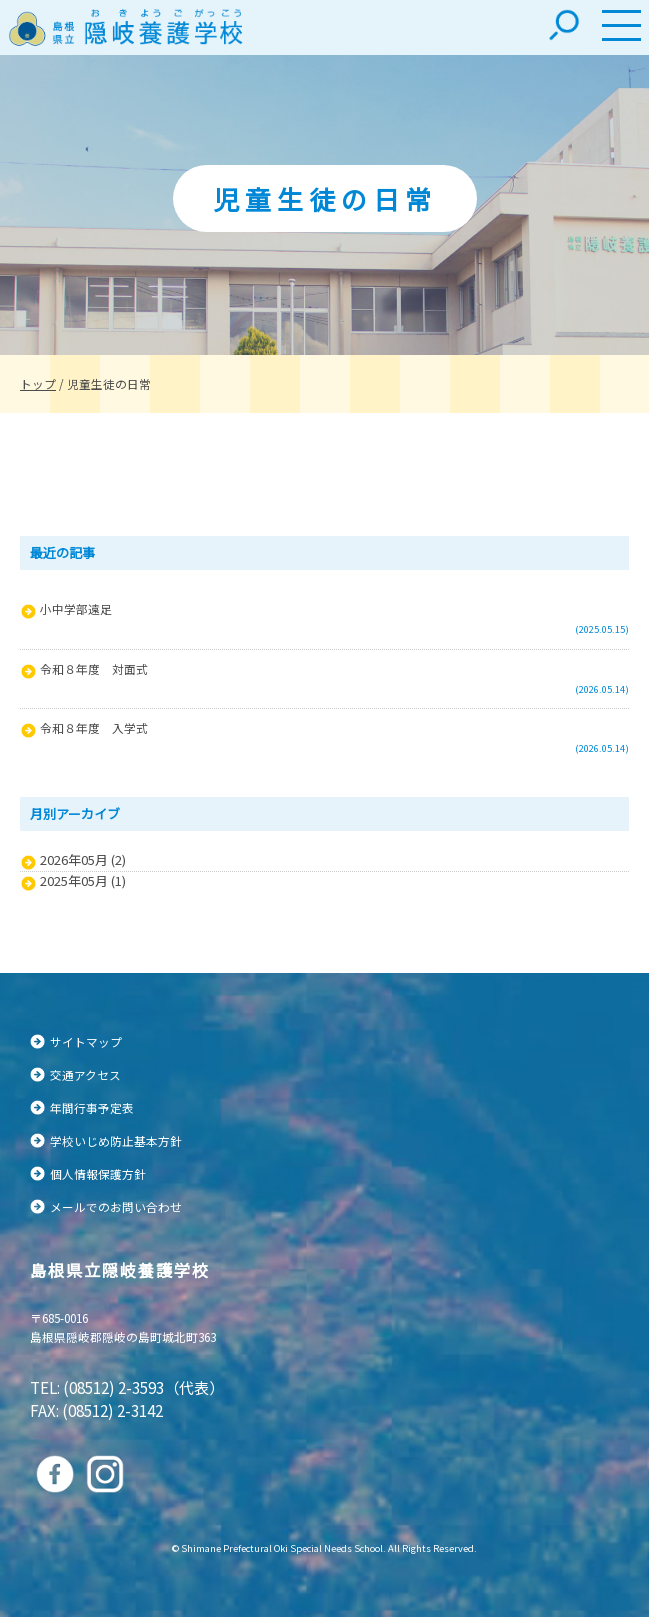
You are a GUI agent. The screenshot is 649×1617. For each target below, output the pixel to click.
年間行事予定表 (92, 1107)
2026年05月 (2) (83, 860)
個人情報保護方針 (98, 1173)
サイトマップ (86, 1041)
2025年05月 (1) (83, 881)
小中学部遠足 (76, 608)
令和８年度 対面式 (94, 668)
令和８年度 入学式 (94, 727)
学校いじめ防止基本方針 (116, 1140)
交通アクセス (85, 1074)
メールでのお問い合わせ (116, 1206)
